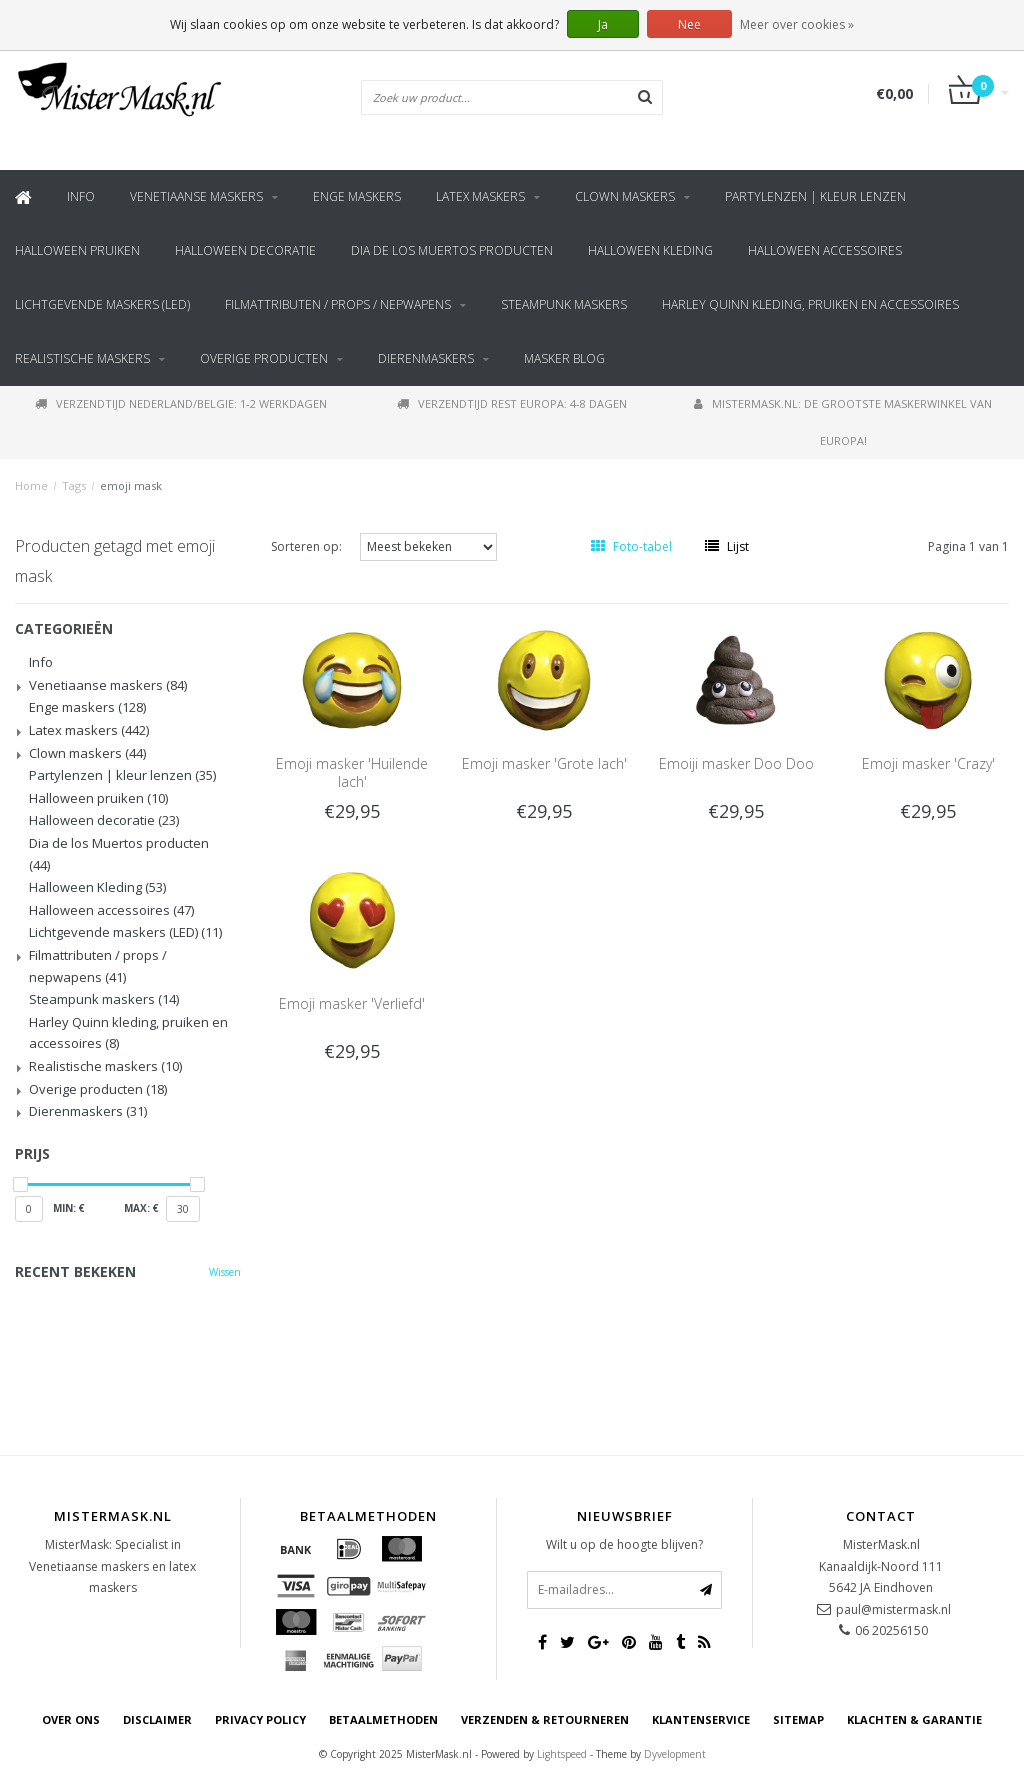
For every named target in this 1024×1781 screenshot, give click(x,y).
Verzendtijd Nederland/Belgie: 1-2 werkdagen (181, 403)
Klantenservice (701, 1719)
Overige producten (264, 358)
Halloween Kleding (650, 250)
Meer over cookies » (797, 24)
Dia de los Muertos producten (452, 250)
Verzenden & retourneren (545, 1719)
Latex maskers (480, 196)
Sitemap (798, 1719)
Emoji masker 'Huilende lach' (352, 772)
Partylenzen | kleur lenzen (815, 196)
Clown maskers (625, 196)
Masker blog (564, 358)
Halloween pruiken (77, 250)
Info (81, 196)
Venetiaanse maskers (196, 196)
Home (31, 485)
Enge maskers (357, 196)
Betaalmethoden (383, 1719)
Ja (603, 24)
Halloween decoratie (245, 250)
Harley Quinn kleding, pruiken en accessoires (810, 304)
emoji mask (131, 485)
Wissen (225, 1272)
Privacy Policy (260, 1719)
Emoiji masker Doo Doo (736, 763)
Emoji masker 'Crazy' (928, 763)
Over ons (71, 1719)
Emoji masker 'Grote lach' (544, 763)
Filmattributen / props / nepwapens (338, 304)
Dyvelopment (675, 1754)
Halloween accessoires (825, 250)
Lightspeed (562, 1754)
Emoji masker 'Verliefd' (352, 1003)
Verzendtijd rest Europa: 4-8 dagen (512, 403)
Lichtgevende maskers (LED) (102, 304)
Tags (74, 485)
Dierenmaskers (426, 358)
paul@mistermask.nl (893, 1609)
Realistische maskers (82, 358)
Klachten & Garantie (914, 1719)
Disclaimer (157, 1719)
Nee (689, 24)
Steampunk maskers (564, 304)
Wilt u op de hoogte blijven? (624, 1544)
